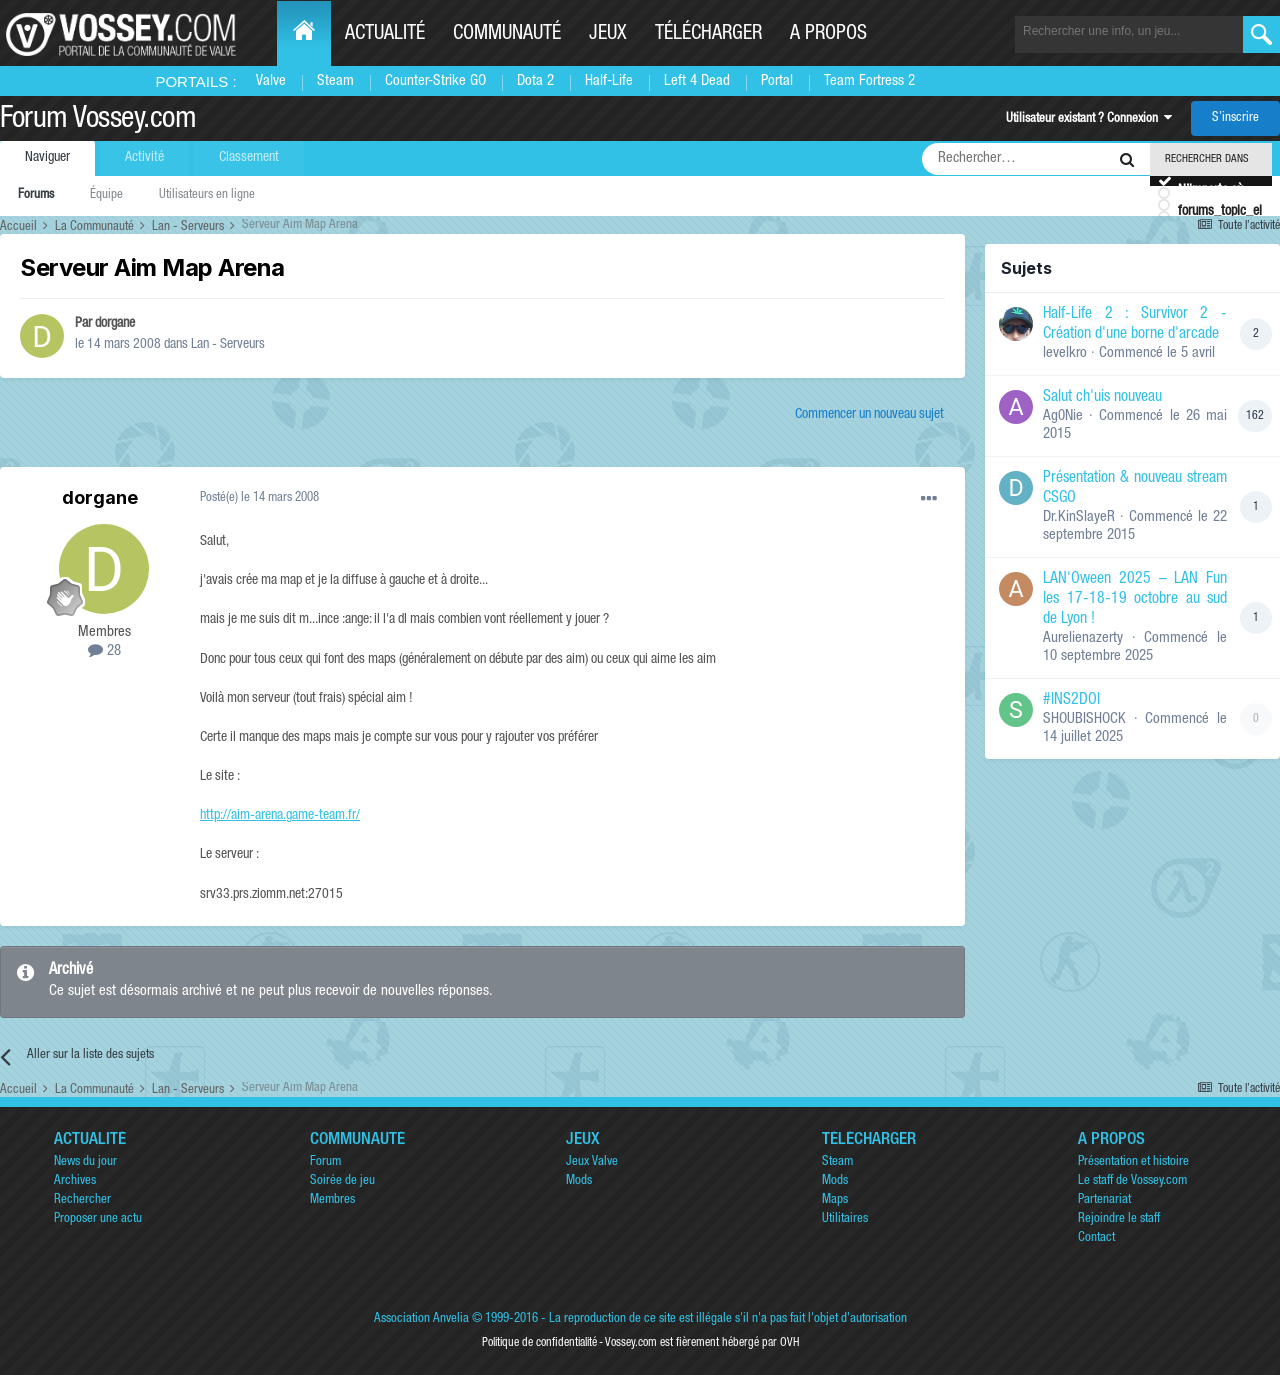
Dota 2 (535, 81)
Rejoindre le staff (1119, 1219)
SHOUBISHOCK (1084, 719)
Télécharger (708, 35)
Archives (75, 1181)
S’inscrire (1235, 118)
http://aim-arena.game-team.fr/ (280, 816)
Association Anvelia (421, 1319)
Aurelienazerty (1083, 638)
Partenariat (1104, 1200)
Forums (36, 195)
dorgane (115, 324)
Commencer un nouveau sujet (869, 415)
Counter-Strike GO (435, 81)
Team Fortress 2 (869, 81)
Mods (579, 1181)
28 (104, 651)
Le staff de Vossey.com (1132, 1181)
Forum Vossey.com (98, 121)
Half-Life (609, 81)
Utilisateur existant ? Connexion (1089, 119)
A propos (828, 35)
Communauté (507, 35)
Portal (777, 81)
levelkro (1065, 353)
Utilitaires (845, 1219)
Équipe (106, 195)
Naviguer (47, 158)
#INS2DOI (1071, 701)
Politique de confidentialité (539, 1343)
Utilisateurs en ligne (207, 195)
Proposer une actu (98, 1219)
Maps (835, 1200)
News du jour (85, 1162)
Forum (325, 1162)
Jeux (608, 35)
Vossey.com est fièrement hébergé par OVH (702, 1343)
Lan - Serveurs (228, 345)
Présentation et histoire (1133, 1162)
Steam (335, 81)
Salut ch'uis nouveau (1102, 398)
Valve (271, 81)
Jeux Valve (592, 1162)
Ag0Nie (1063, 416)
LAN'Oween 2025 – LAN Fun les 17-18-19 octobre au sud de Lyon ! (1135, 600)
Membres (332, 1200)
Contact (1096, 1238)
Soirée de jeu (342, 1181)
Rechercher (82, 1200)
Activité (144, 158)
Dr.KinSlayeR (1079, 517)
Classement (249, 158)
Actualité (385, 35)
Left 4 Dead (697, 81)
